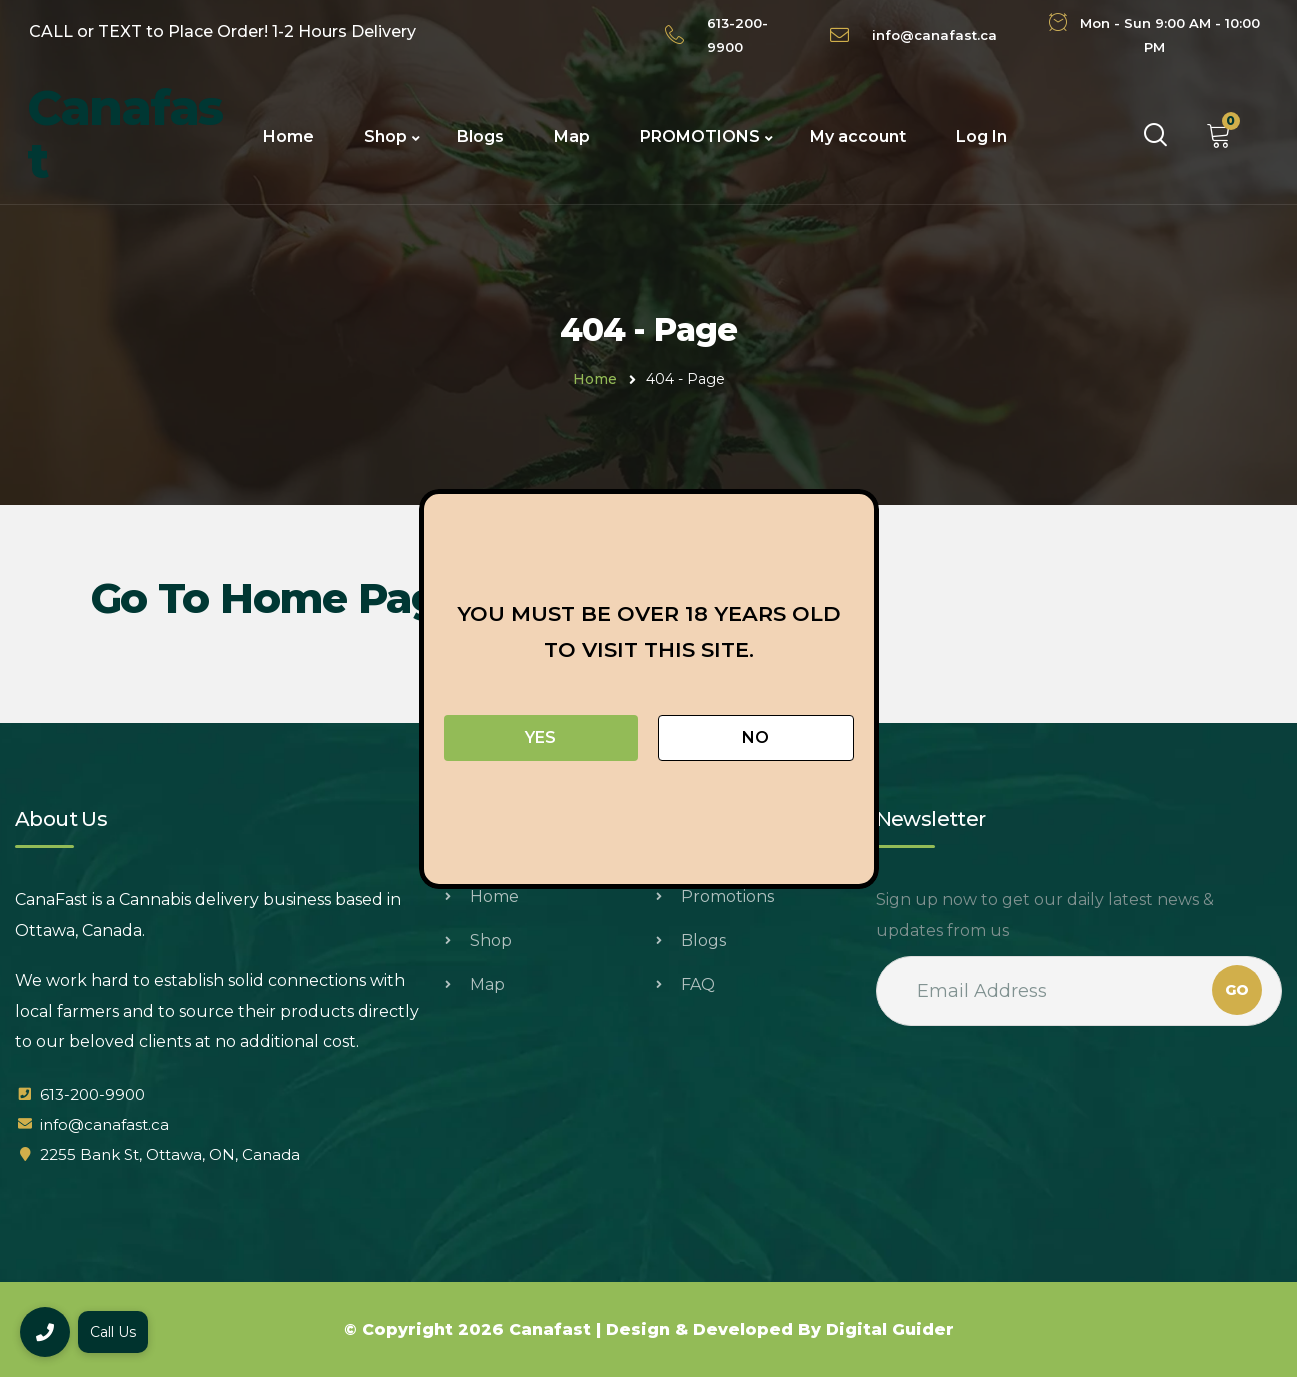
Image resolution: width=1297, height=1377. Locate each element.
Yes (540, 737)
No (755, 737)
